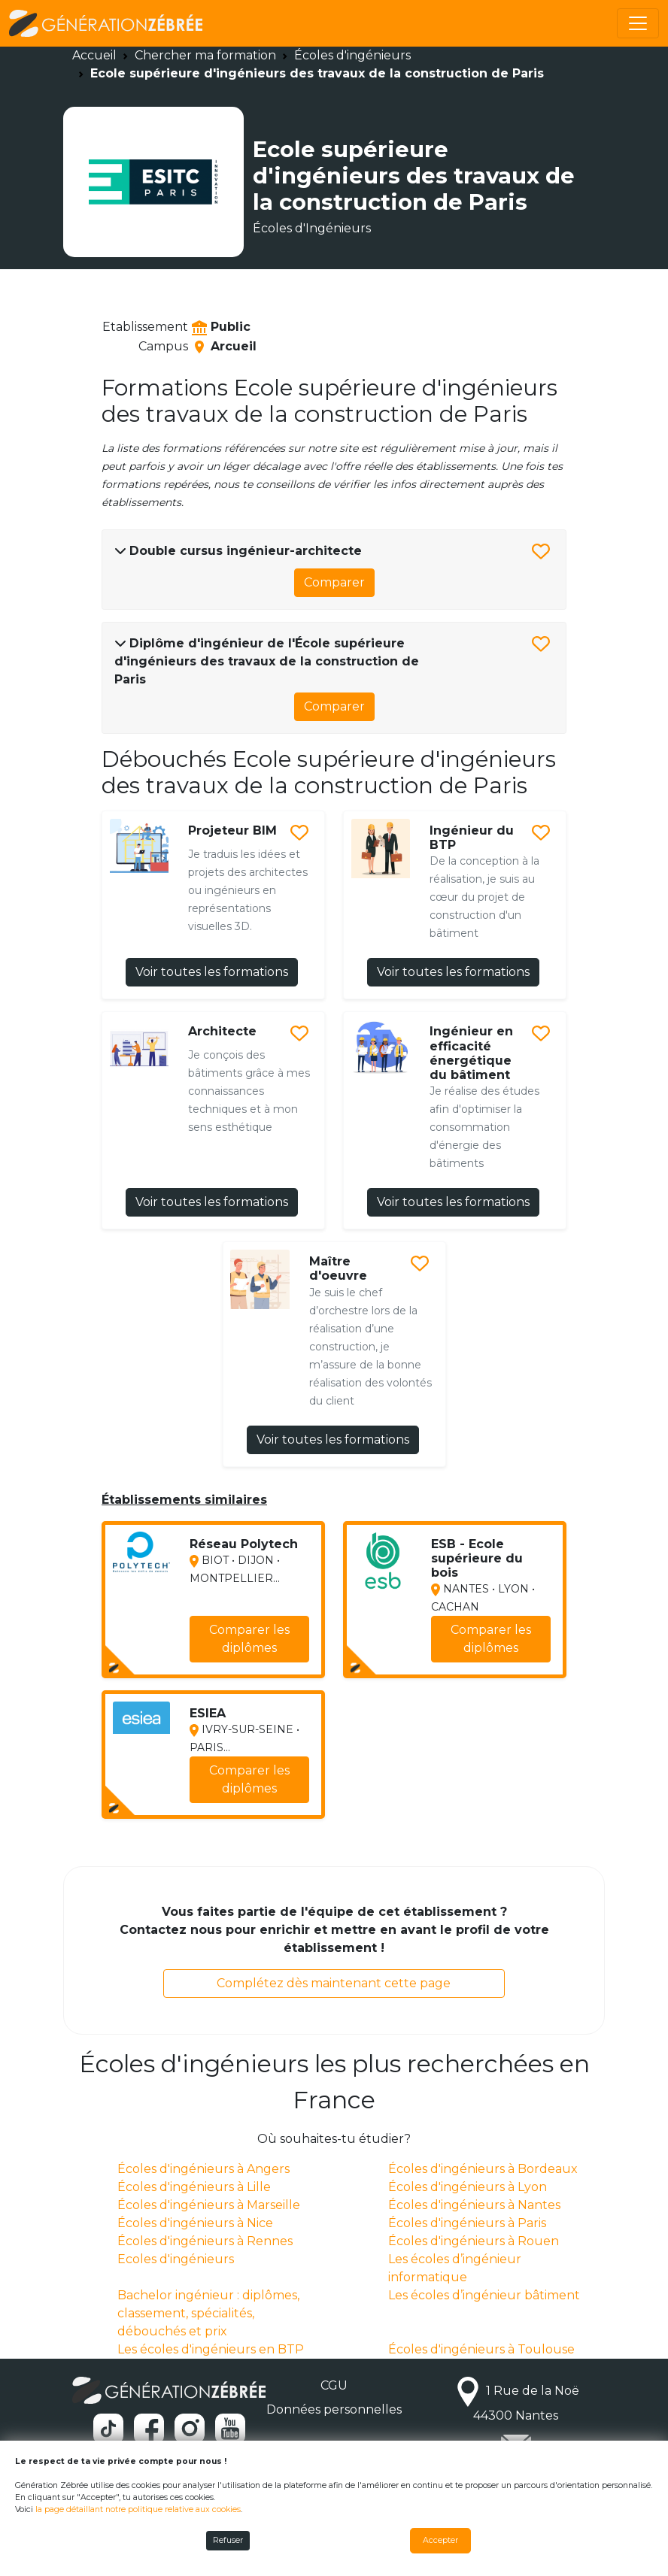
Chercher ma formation (205, 55)
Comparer (334, 582)
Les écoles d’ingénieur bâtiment (484, 2295)
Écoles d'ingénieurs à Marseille (208, 2205)
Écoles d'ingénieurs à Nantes (474, 2205)
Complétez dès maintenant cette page (334, 1983)
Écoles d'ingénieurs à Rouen (473, 2241)
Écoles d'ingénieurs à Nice (195, 2223)
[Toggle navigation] (638, 23)
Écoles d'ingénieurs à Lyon (467, 2187)
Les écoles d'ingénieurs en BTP (210, 2349)
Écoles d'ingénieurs (352, 55)
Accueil (94, 55)
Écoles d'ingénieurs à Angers (203, 2169)
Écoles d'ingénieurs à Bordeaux (483, 2169)
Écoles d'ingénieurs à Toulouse (481, 2349)
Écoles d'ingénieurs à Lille (194, 2187)
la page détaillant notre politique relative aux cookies (138, 2509)
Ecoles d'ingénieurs (175, 2259)
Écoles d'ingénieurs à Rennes (205, 2241)
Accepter (440, 2540)
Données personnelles (334, 2409)
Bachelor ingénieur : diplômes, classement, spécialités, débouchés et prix (208, 2313)
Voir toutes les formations (211, 972)
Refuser (228, 2540)
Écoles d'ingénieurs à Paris (467, 2223)
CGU (334, 2385)
